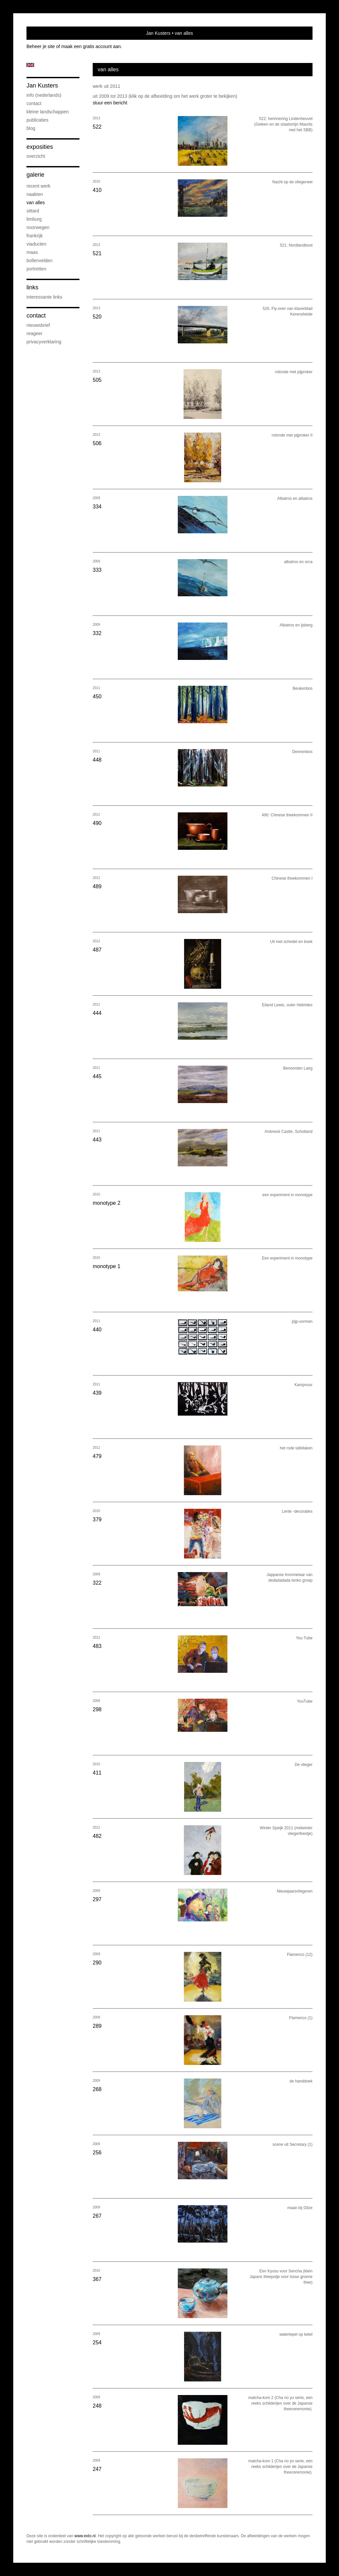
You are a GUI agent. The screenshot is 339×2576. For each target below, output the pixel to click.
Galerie (35, 174)
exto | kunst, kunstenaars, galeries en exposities (45, 33)
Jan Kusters (158, 33)
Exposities (39, 147)
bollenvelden (39, 260)
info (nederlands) (43, 95)
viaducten (36, 244)
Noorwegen (37, 227)
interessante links (44, 297)
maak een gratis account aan (91, 46)
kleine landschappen (47, 111)
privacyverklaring (43, 341)
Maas (32, 252)
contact (33, 103)
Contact (36, 315)
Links (32, 287)
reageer (34, 333)
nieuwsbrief (38, 325)
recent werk (38, 186)
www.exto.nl (85, 2536)
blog (30, 128)
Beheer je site (40, 46)
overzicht (35, 156)
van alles (35, 202)
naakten (34, 194)
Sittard (32, 210)
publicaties (37, 120)
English (30, 65)
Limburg (34, 219)
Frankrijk (34, 235)
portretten (36, 268)
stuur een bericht (110, 102)
